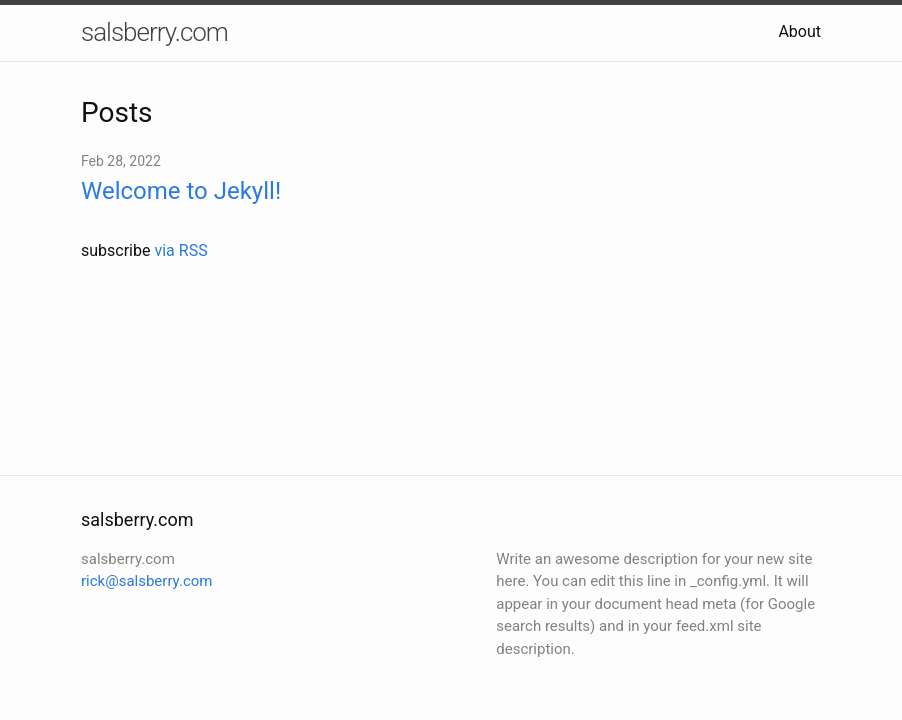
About (799, 31)
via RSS (180, 250)
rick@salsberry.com (146, 581)
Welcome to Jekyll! (181, 191)
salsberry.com (154, 32)
